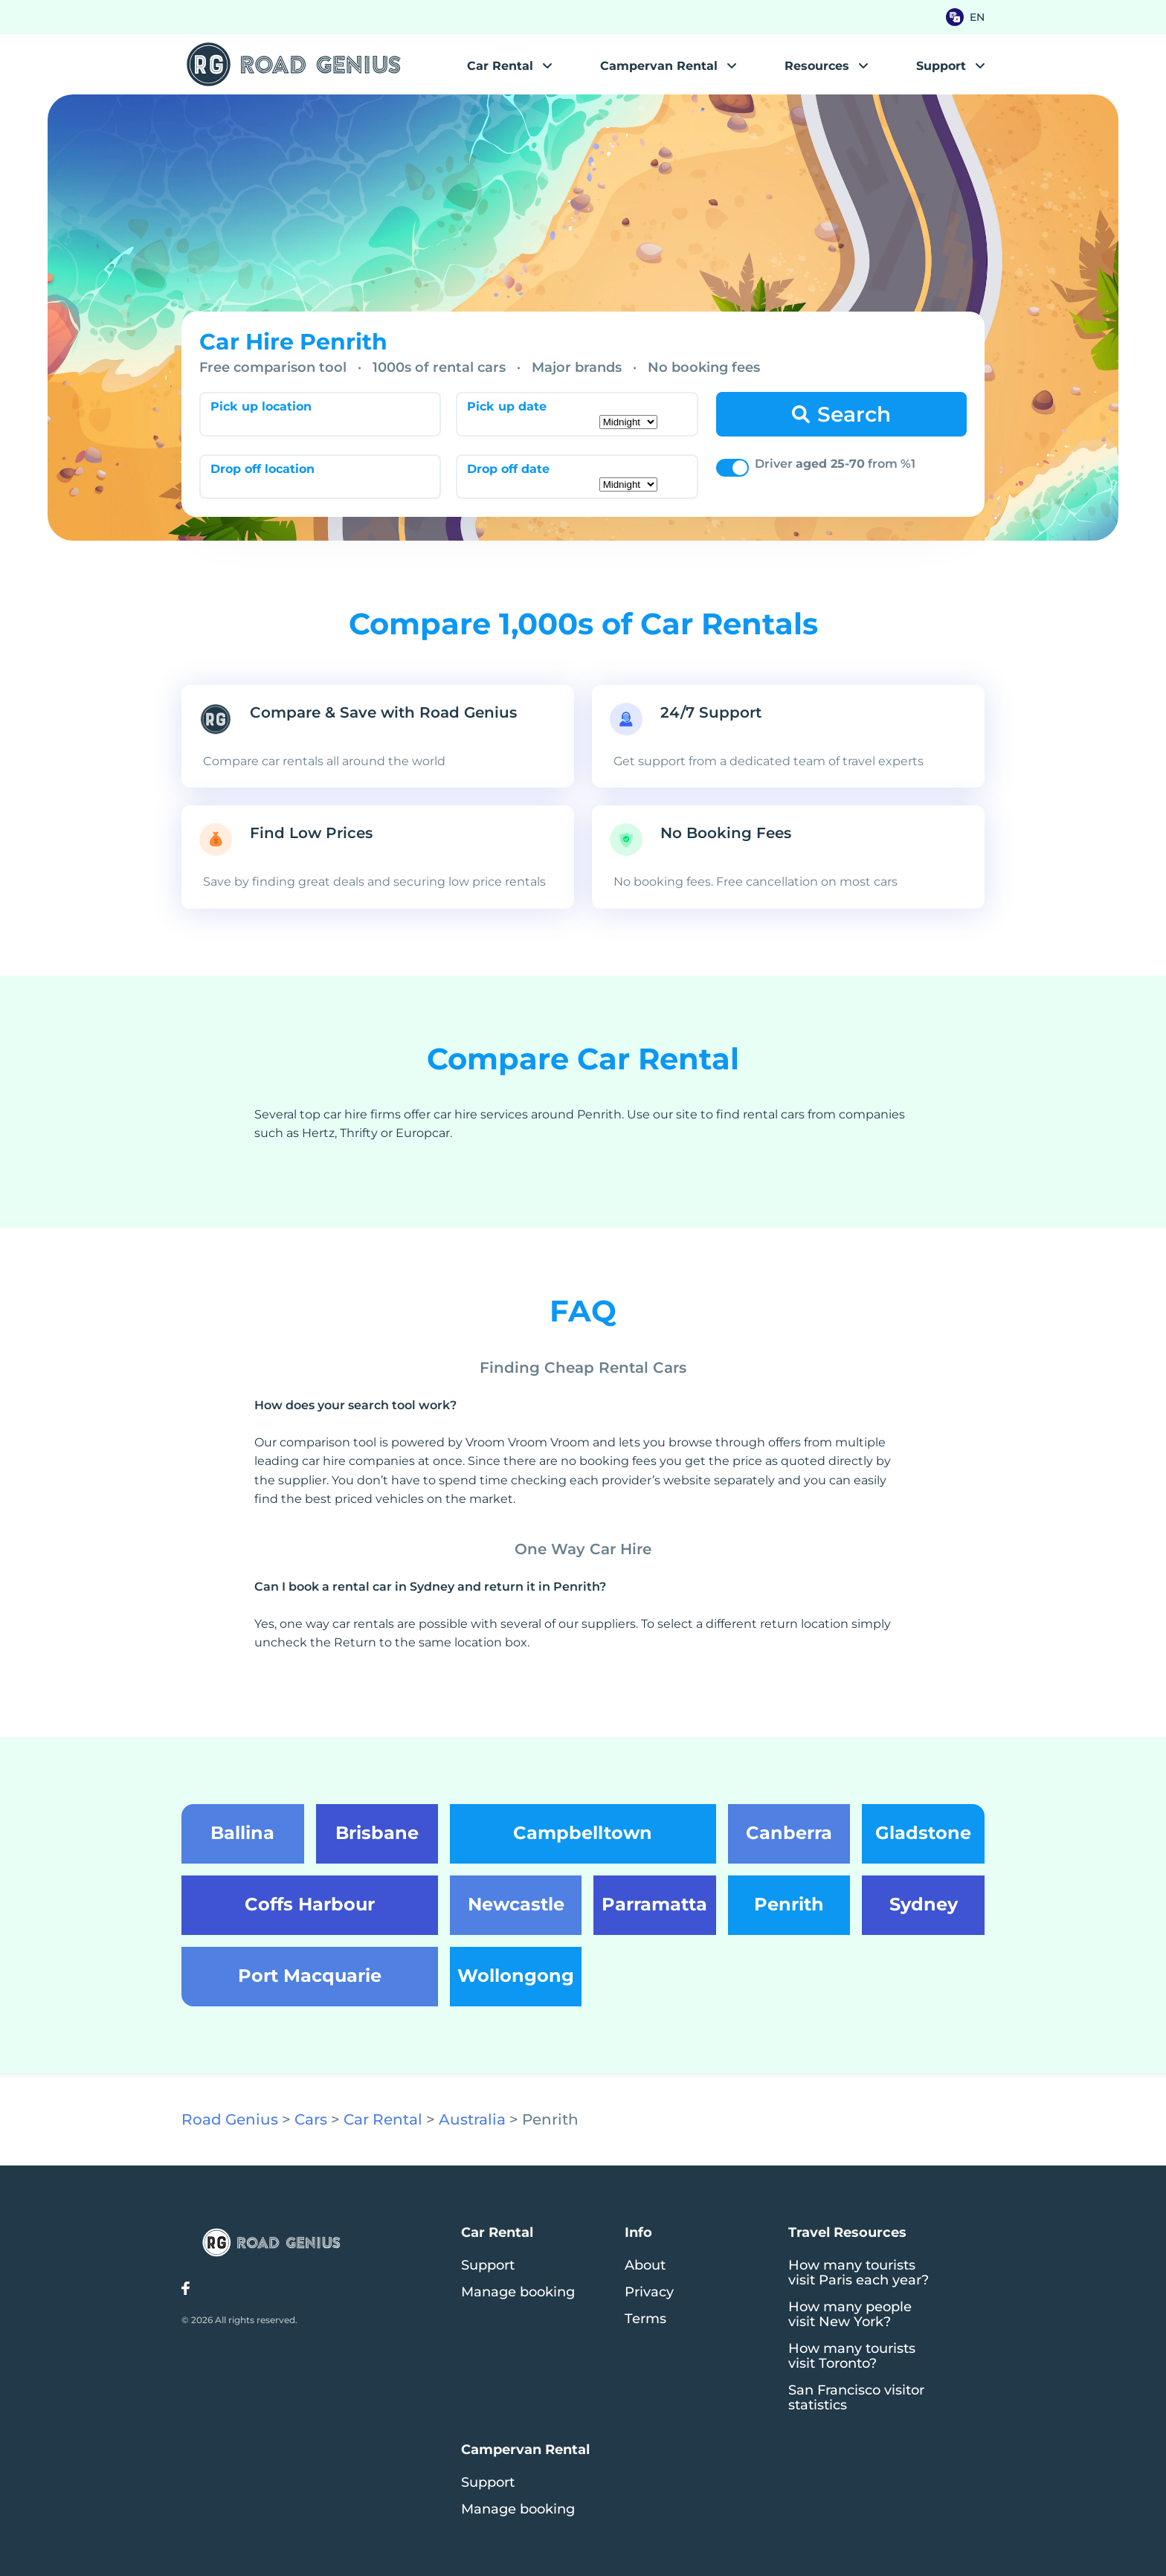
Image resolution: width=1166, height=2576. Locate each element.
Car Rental (500, 66)
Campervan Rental (659, 66)
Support (488, 2265)
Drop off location (262, 469)
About (645, 2265)
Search (854, 414)
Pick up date (507, 406)
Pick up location (261, 406)
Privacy (649, 2292)
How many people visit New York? (850, 2314)
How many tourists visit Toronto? (851, 2355)
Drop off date (508, 469)
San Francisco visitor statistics (856, 2397)
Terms (645, 2319)
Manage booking (518, 2292)
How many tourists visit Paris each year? (858, 2272)
